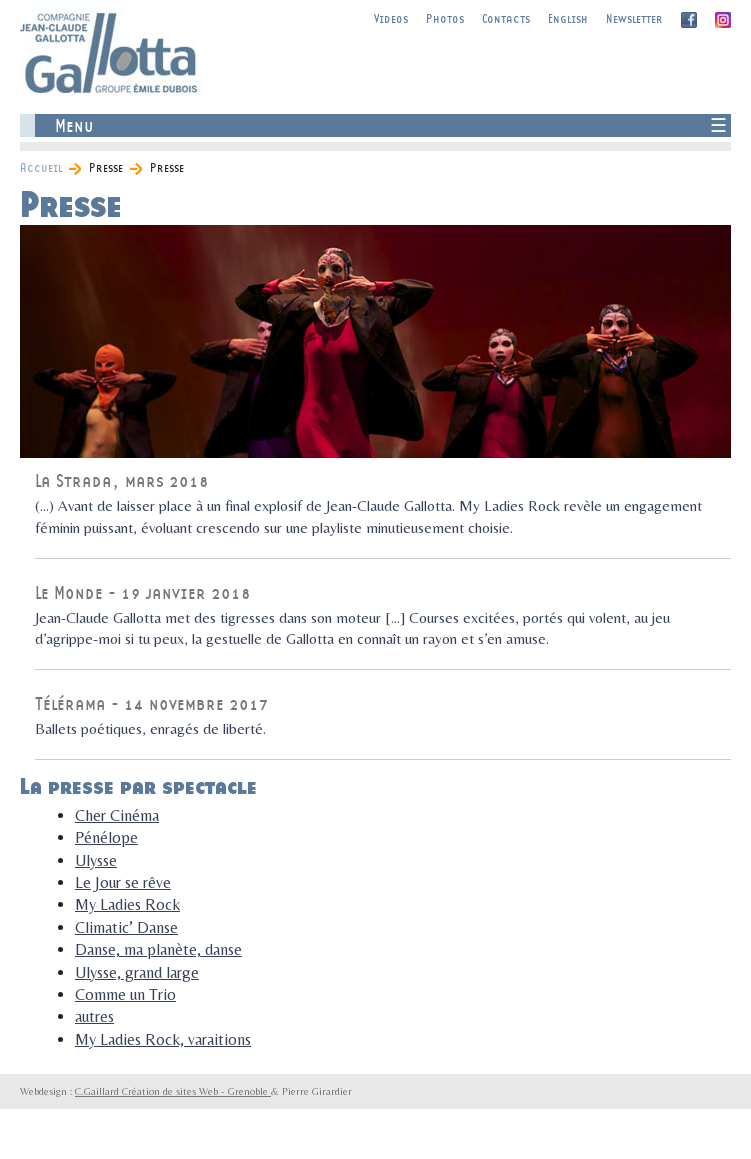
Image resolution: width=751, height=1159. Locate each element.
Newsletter (634, 18)
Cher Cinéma (117, 815)
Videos (391, 18)
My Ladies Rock (127, 904)
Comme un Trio (125, 994)
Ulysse (96, 860)
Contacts (506, 18)
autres (94, 1016)
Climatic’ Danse (126, 927)
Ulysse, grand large (137, 972)
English (568, 18)
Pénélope (106, 837)
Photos (445, 18)
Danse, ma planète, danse (158, 949)
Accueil (41, 167)
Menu (74, 125)
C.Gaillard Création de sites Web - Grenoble (173, 1091)
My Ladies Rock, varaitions (163, 1039)
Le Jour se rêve (123, 882)
